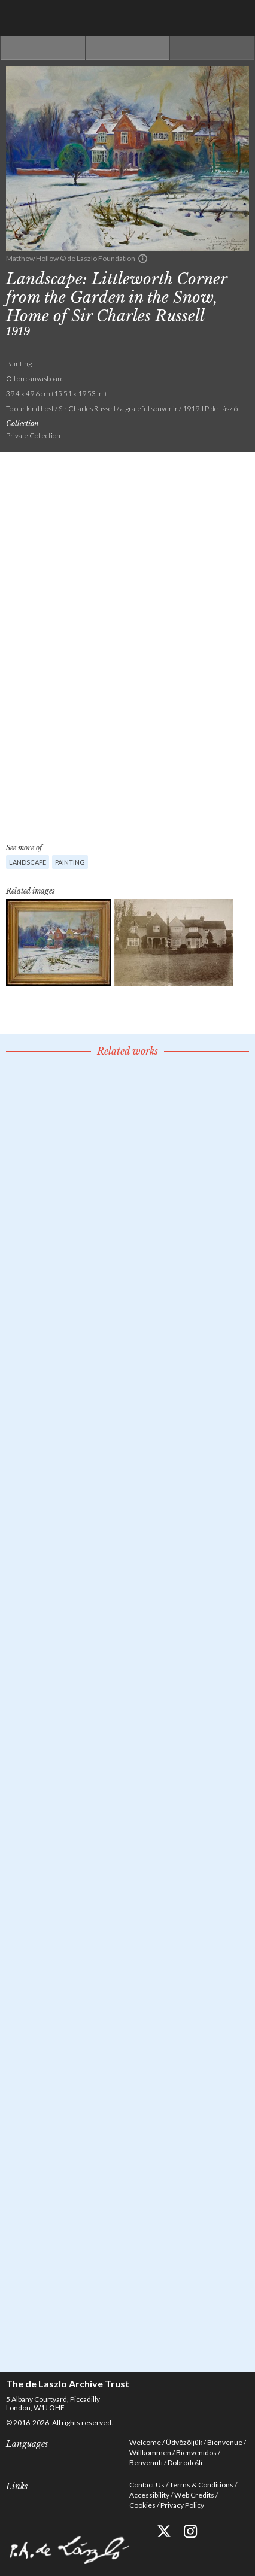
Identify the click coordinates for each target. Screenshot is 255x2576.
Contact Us (147, 2484)
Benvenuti (146, 2462)
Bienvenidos (196, 2452)
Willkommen (150, 2452)
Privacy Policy (182, 2505)
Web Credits (194, 2494)
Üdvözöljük (184, 2442)
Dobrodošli (185, 2462)
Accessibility (149, 2494)
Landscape (27, 862)
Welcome (145, 2442)
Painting (70, 862)
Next (212, 48)
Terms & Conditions (201, 2484)
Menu (237, 18)
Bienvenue (224, 2442)
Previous (43, 48)
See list (127, 48)
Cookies (142, 2505)
